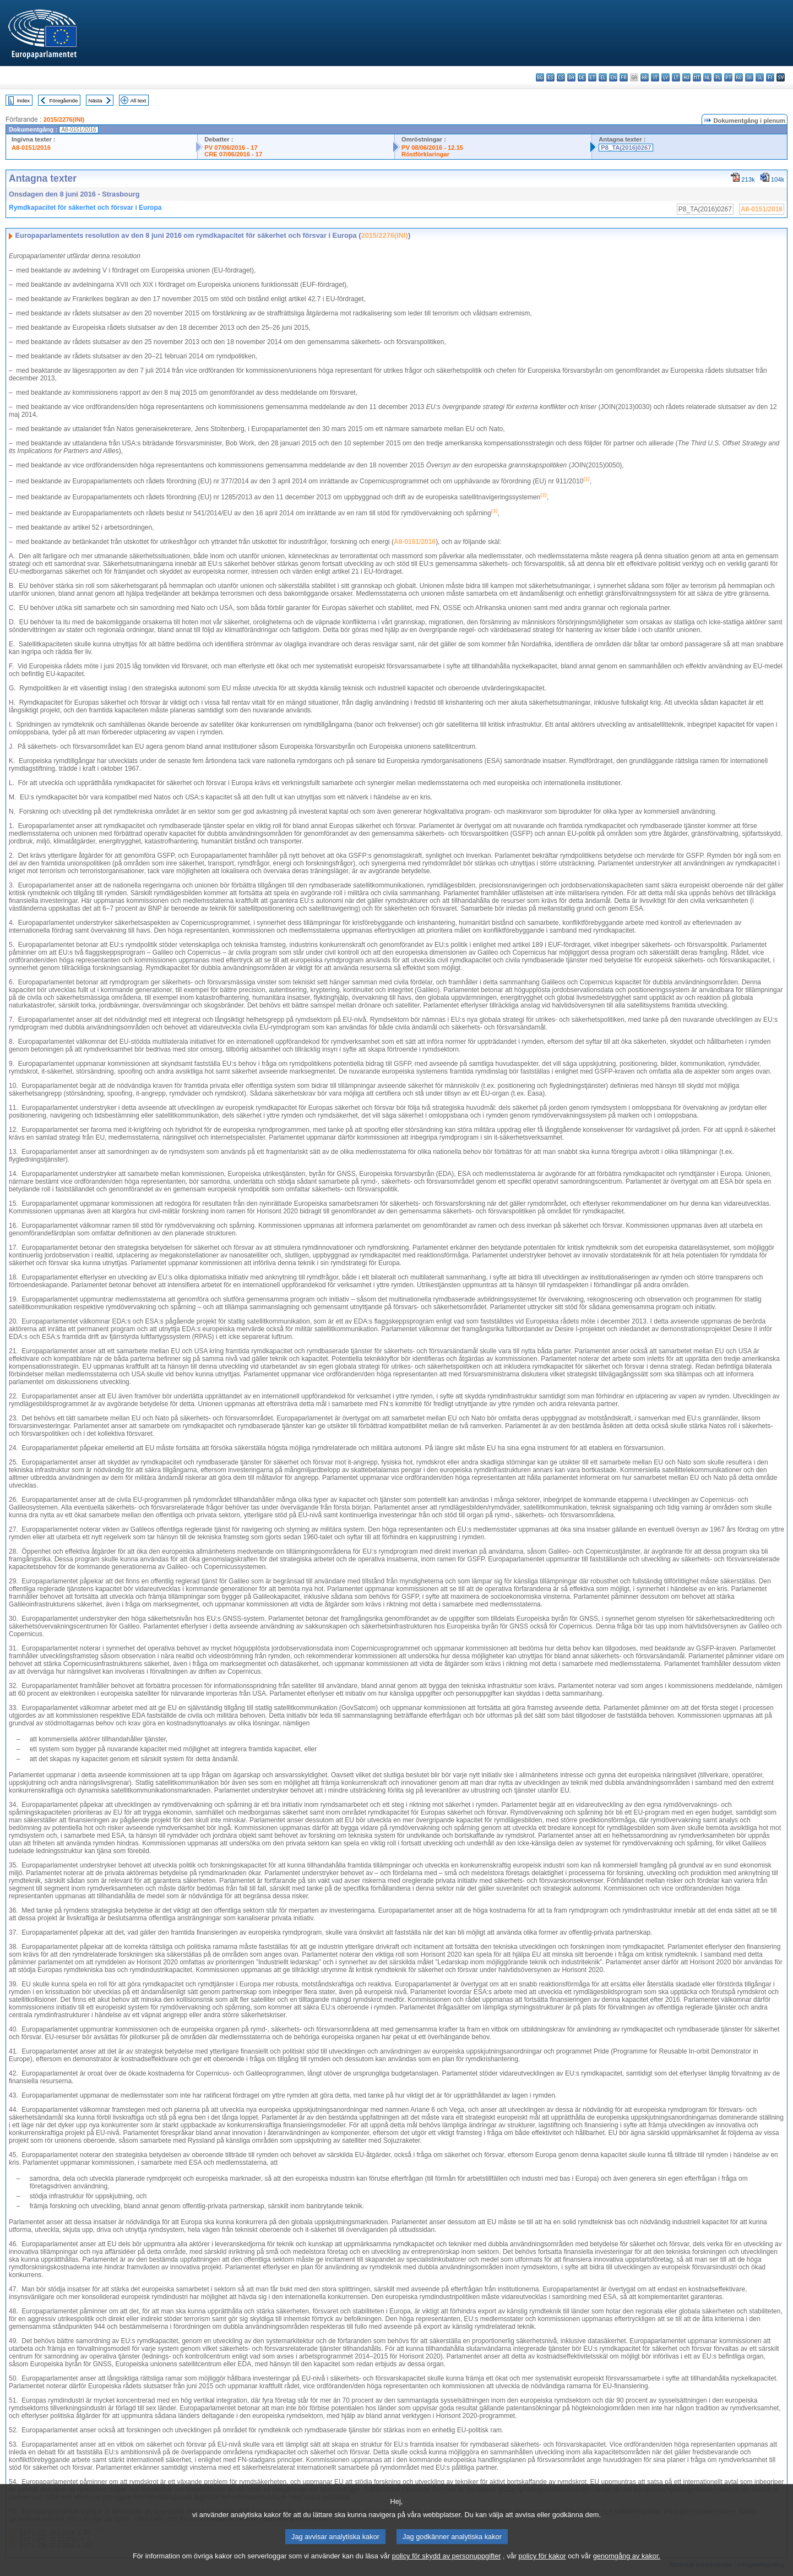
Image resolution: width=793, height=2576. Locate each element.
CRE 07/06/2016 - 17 (233, 154)
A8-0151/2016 (31, 147)
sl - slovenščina (760, 77)
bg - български (540, 77)
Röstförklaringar (425, 154)
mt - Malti (697, 77)
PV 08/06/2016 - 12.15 (432, 147)
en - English (613, 77)
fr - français (624, 77)
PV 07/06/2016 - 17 (230, 147)
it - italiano (655, 77)
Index (23, 100)
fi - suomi (770, 77)
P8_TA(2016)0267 (626, 147)
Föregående (64, 100)
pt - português (728, 77)
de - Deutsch (582, 77)
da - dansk (571, 77)
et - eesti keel (592, 77)
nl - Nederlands (707, 77)
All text (138, 100)
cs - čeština (561, 77)
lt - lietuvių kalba (676, 77)
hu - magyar (686, 77)
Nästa (95, 100)
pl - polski (718, 77)
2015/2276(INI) (64, 119)
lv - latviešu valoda (665, 77)
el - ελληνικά (603, 77)
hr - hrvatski (644, 77)
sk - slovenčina (749, 77)
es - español (550, 77)
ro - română (739, 77)
